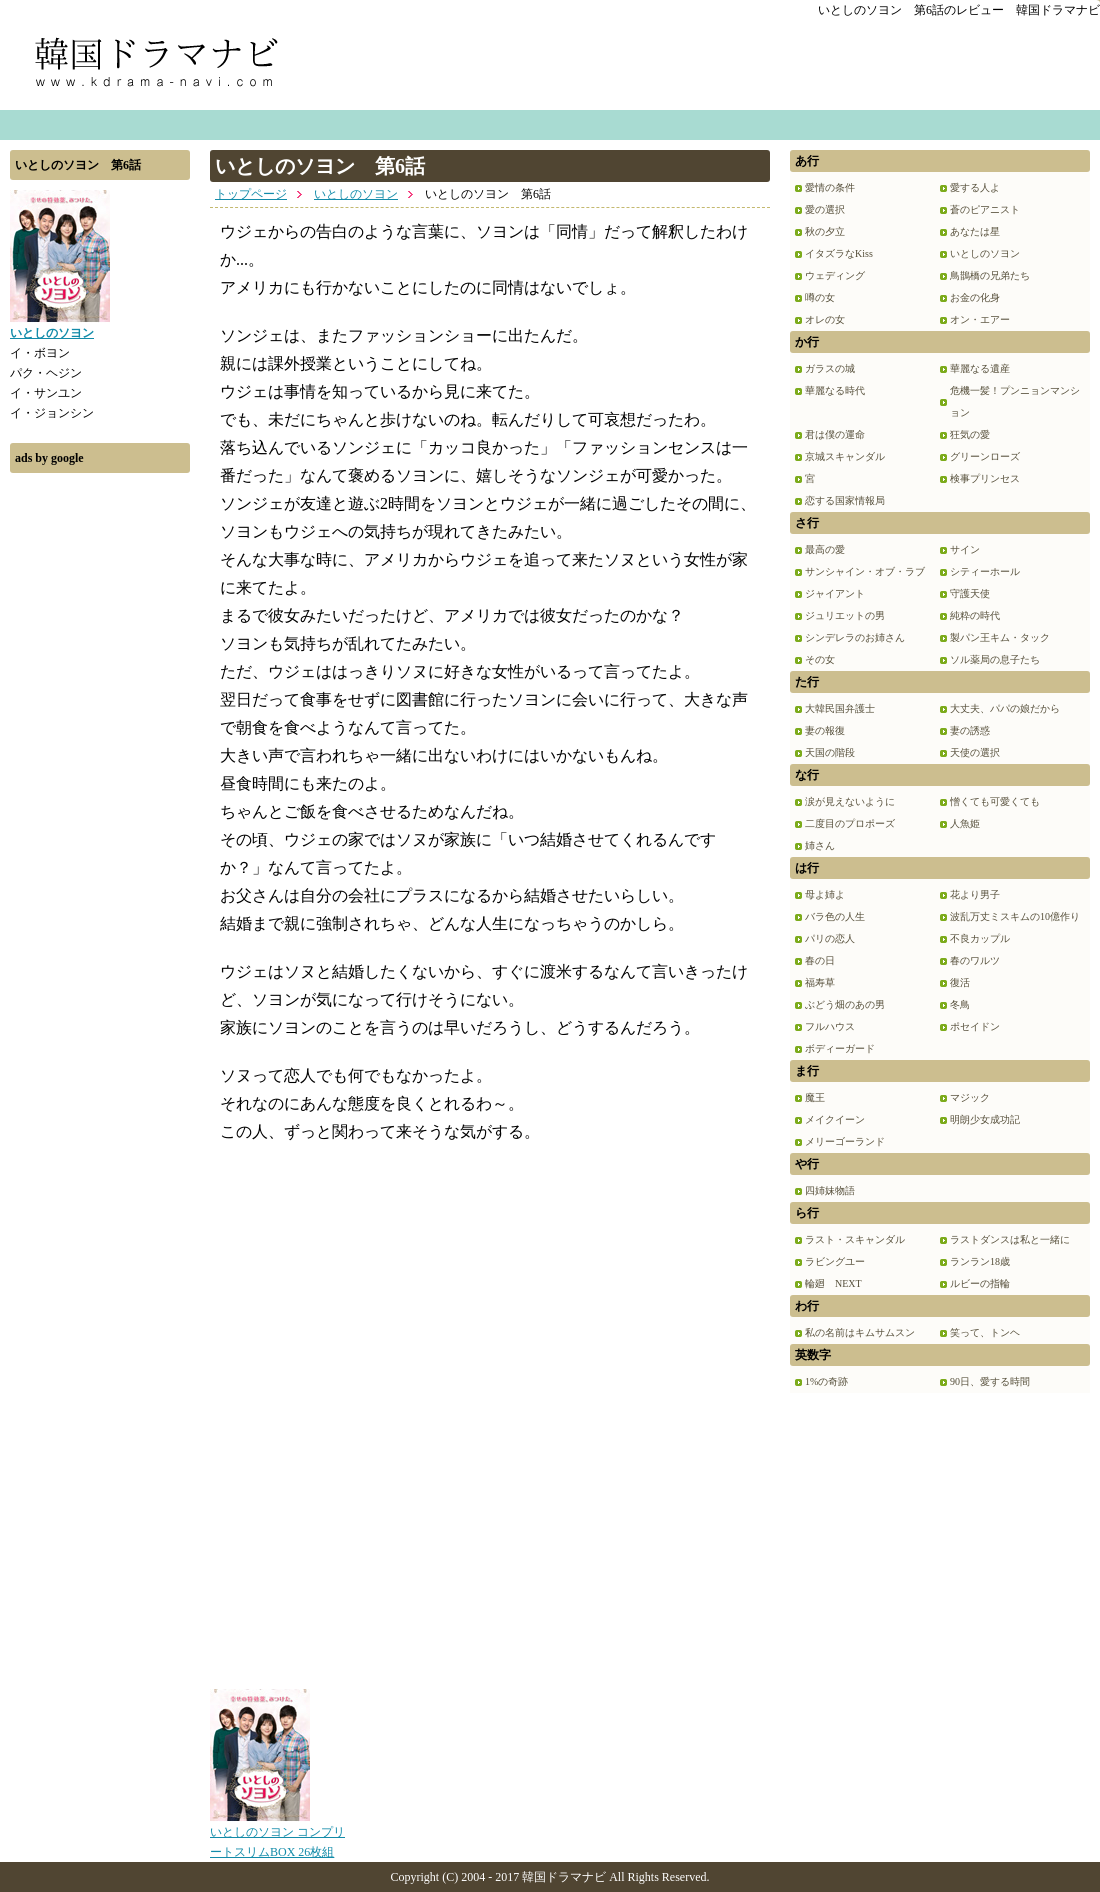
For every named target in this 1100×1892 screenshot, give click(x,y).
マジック (970, 1097)
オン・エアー (980, 319)
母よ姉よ (825, 894)
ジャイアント (835, 593)
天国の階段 (830, 752)
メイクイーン (835, 1119)
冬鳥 (960, 1004)
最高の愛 (825, 549)
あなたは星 (975, 231)
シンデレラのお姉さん (855, 637)
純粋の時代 (975, 615)
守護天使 (970, 593)
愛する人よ (975, 187)
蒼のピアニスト (985, 209)
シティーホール (985, 571)
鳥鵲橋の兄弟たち (990, 275)
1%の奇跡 (826, 1381)
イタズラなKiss (839, 253)
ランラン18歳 (980, 1261)
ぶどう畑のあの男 (845, 1004)
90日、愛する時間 (990, 1381)
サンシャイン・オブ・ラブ (865, 571)
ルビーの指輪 (980, 1283)
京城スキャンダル (845, 456)
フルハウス (830, 1026)
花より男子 (975, 894)
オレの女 (825, 319)
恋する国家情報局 (845, 500)
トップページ (251, 194)
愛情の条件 (830, 187)
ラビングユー (835, 1261)
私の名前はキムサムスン (860, 1332)
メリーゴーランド (845, 1141)
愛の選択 (825, 209)
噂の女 (820, 297)
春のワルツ (975, 960)
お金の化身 (975, 297)
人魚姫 (965, 823)
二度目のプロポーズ (850, 823)
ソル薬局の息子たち (995, 659)
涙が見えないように (850, 801)
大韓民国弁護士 (840, 708)
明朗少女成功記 (985, 1119)
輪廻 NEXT (833, 1283)
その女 (820, 659)
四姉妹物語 (830, 1190)
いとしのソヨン (356, 194)
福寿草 (820, 982)
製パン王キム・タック (1000, 637)
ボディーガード (840, 1048)
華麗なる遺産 (980, 368)
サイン (965, 549)
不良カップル (980, 938)
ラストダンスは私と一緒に (1010, 1239)
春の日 (820, 960)
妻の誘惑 (970, 730)
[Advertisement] (100, 783)
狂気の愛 (970, 434)
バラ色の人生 (835, 916)
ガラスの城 (830, 368)
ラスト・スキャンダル (855, 1239)
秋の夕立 (825, 231)
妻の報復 (825, 730)
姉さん (820, 845)
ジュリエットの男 (845, 615)
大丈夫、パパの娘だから (1005, 708)
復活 (960, 982)
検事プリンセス (985, 478)
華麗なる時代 (835, 390)
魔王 (815, 1097)
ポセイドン (975, 1026)
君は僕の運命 (835, 434)
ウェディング (835, 275)
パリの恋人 (830, 938)
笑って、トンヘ (985, 1332)
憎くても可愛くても (995, 801)
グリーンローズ (985, 456)
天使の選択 (975, 752)
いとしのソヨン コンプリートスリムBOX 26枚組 (277, 1835)
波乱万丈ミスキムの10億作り (1015, 916)
